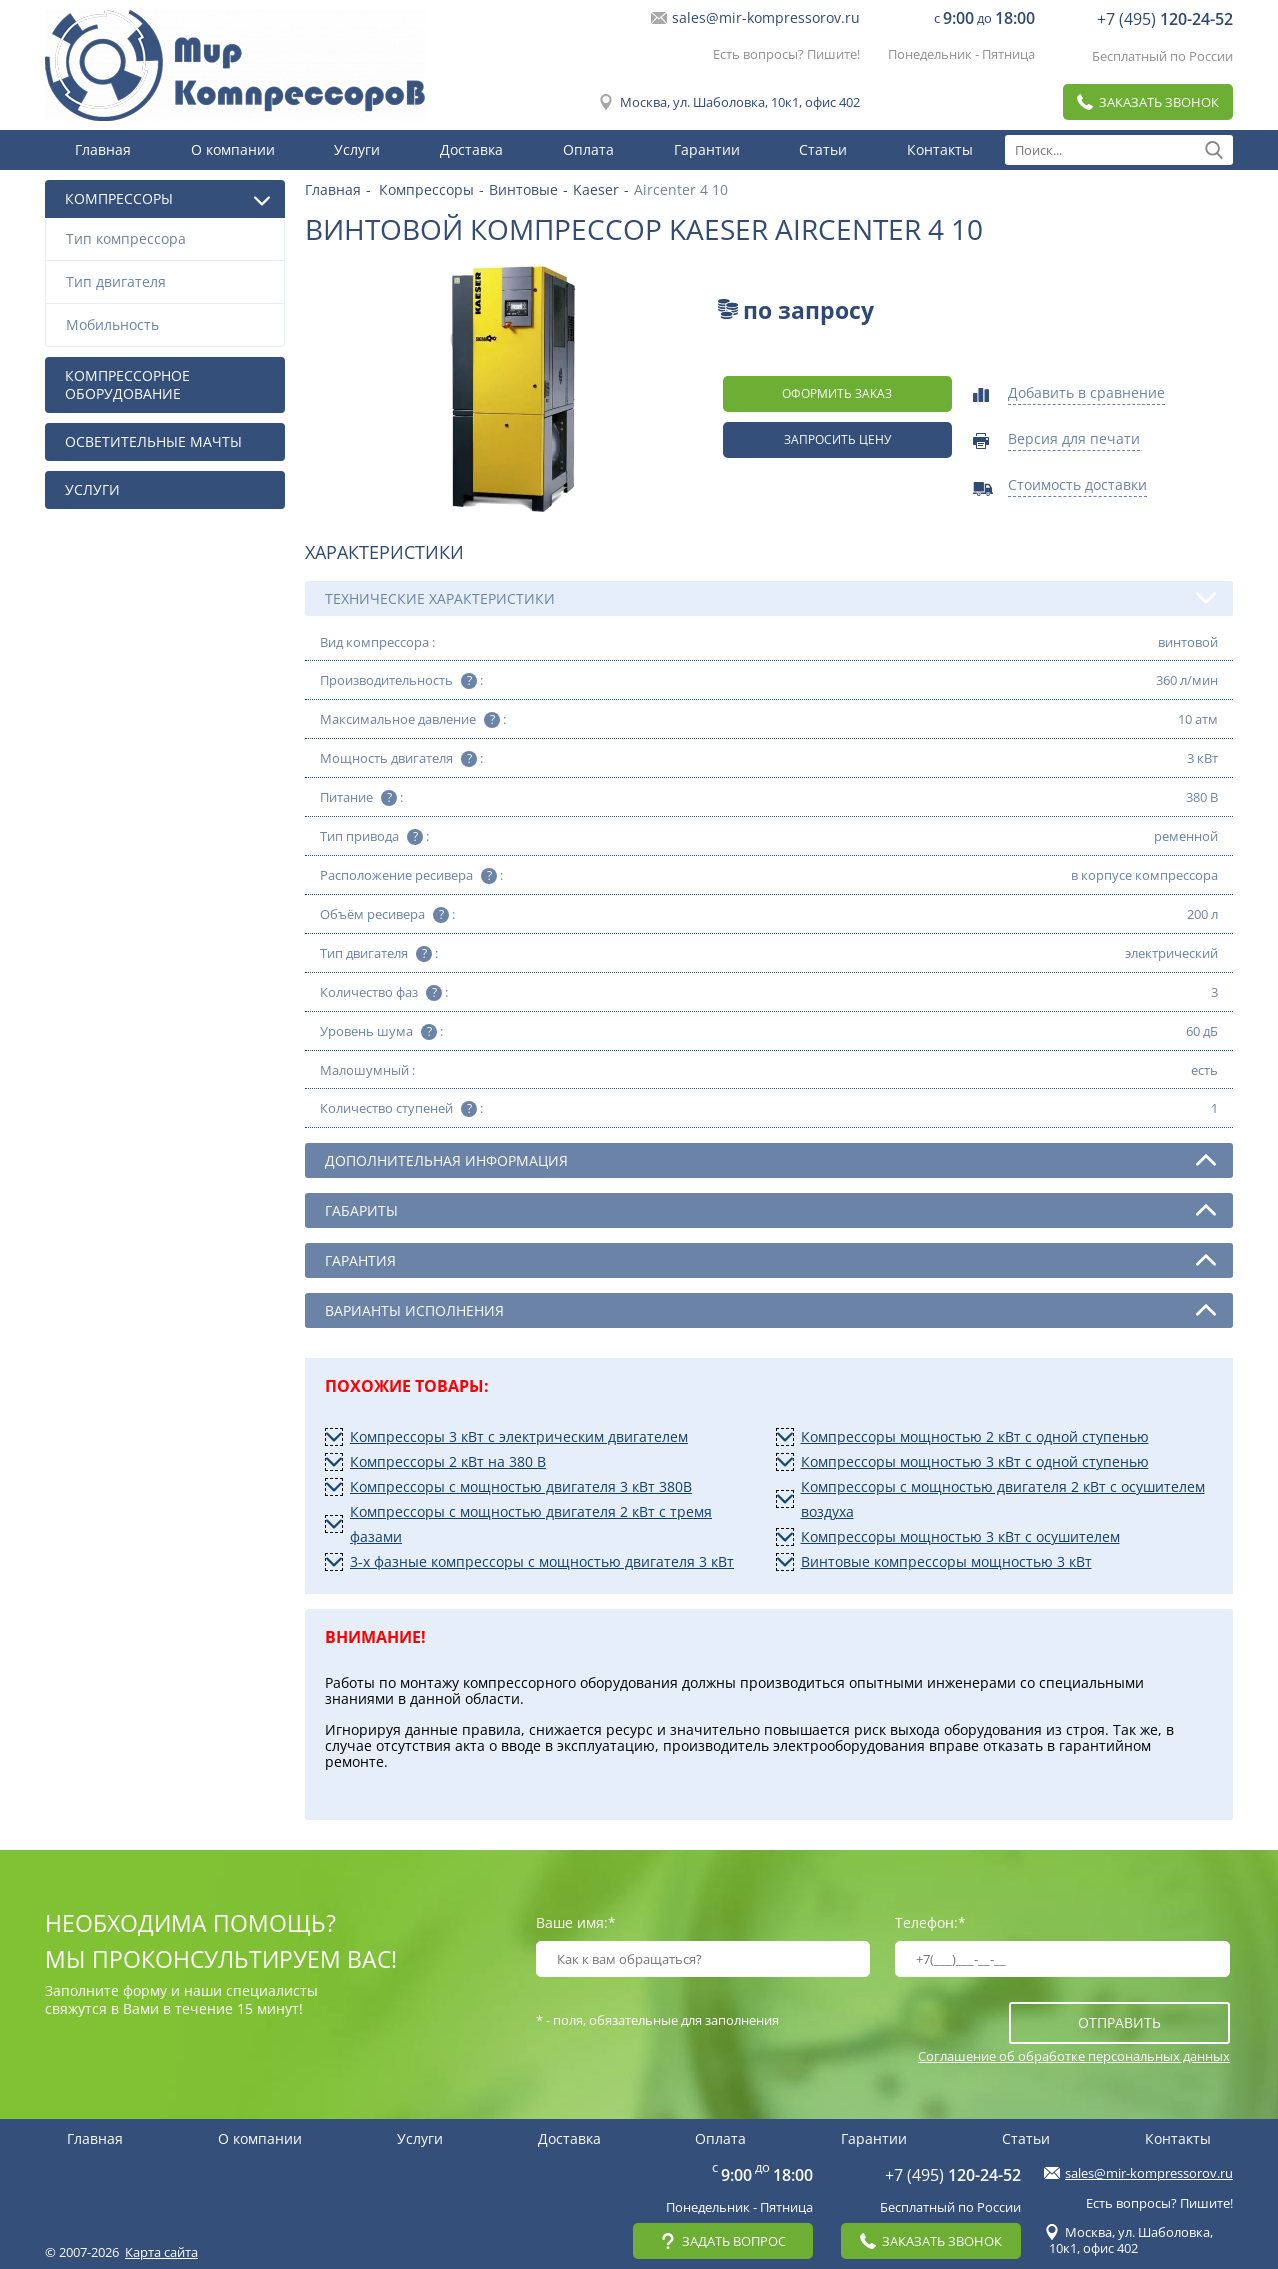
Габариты (770, 1210)
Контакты (940, 149)
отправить (1119, 2022)
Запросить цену (837, 439)
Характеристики (384, 552)
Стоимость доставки (1077, 486)
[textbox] (1119, 150)
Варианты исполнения (770, 1310)
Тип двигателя (170, 281)
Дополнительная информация (770, 1160)
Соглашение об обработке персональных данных (1074, 2055)
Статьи (823, 149)
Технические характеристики (770, 598)
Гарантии (707, 149)
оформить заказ (837, 393)
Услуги (357, 149)
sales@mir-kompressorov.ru (766, 18)
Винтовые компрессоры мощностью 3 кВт (946, 1561)
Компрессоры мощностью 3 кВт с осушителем (960, 1536)
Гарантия (770, 1260)
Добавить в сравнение (1086, 394)
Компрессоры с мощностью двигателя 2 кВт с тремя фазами (531, 1524)
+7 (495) (1165, 19)
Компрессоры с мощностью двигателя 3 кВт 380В (521, 1486)
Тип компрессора (170, 238)
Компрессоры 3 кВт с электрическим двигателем (519, 1436)
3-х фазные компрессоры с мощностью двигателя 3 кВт (542, 1561)
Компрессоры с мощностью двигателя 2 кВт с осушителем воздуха (1003, 1499)
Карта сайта (161, 2252)
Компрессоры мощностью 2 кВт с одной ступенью (975, 1436)
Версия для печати (1074, 440)
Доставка (471, 149)
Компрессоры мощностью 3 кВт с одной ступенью (975, 1461)
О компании (233, 149)
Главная (103, 149)
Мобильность (170, 324)
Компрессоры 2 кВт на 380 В (448, 1461)
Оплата (588, 149)
